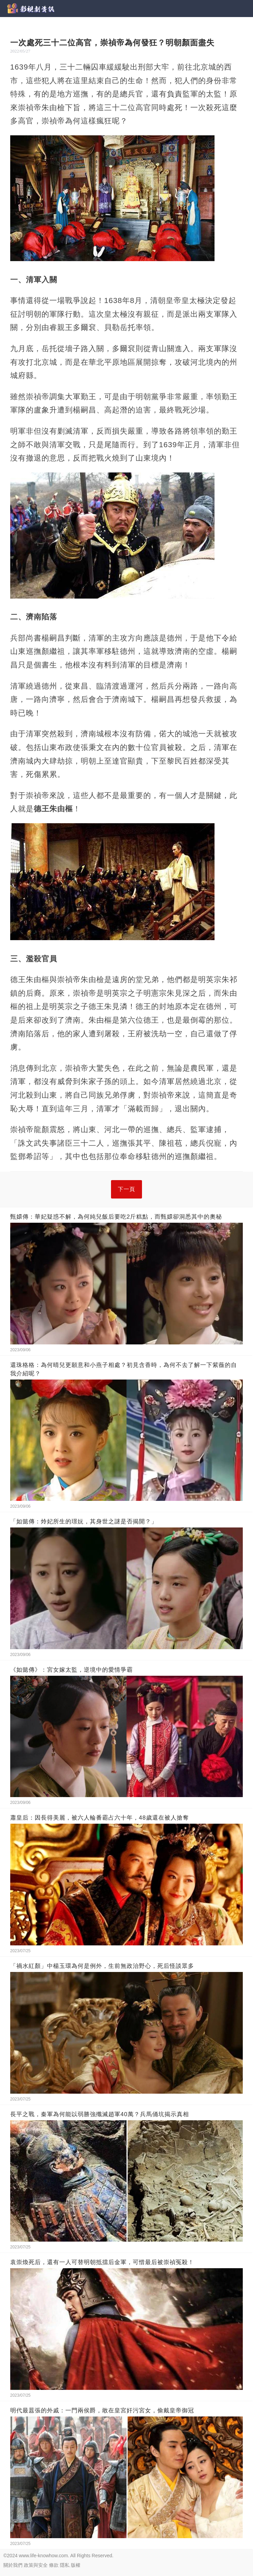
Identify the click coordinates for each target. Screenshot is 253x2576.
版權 (75, 2565)
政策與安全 (36, 2565)
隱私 (64, 2565)
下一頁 (126, 1189)
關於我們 (12, 2565)
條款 (54, 2565)
